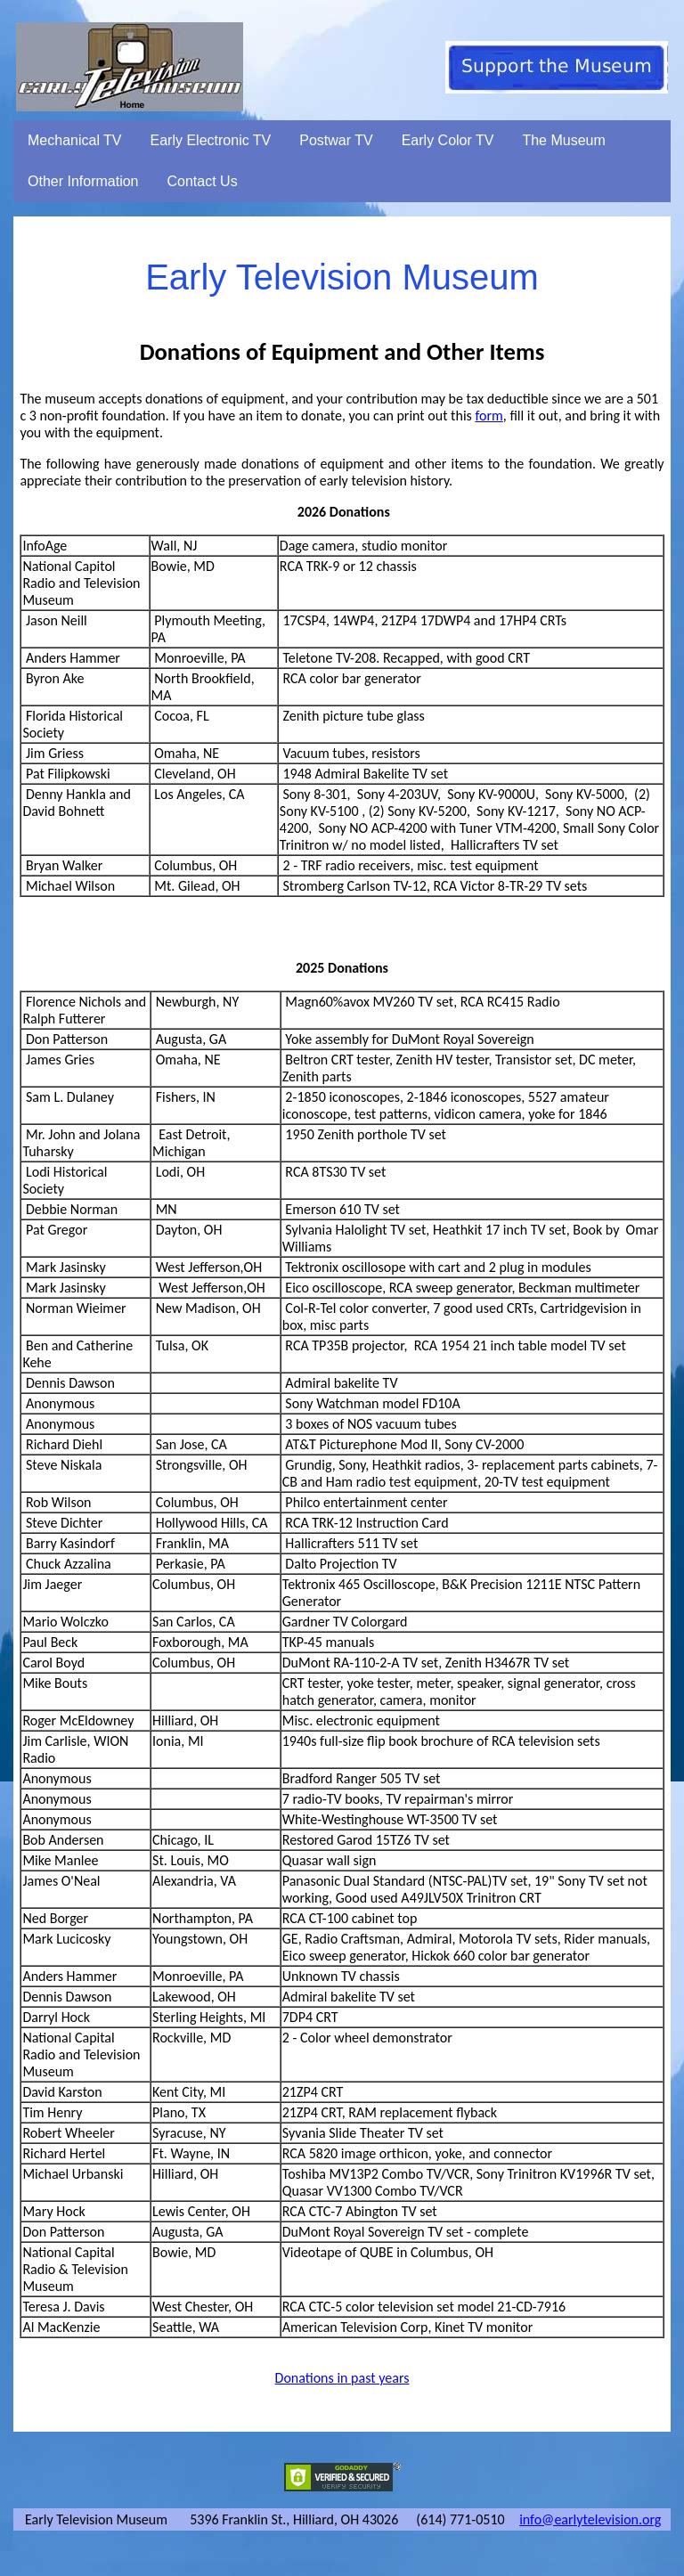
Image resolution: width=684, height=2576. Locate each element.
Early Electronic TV (211, 140)
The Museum (563, 140)
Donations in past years (342, 2377)
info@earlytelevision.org (590, 2519)
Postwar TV (335, 140)
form (488, 415)
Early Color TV (448, 140)
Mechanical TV (75, 140)
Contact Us (202, 181)
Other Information (83, 181)
